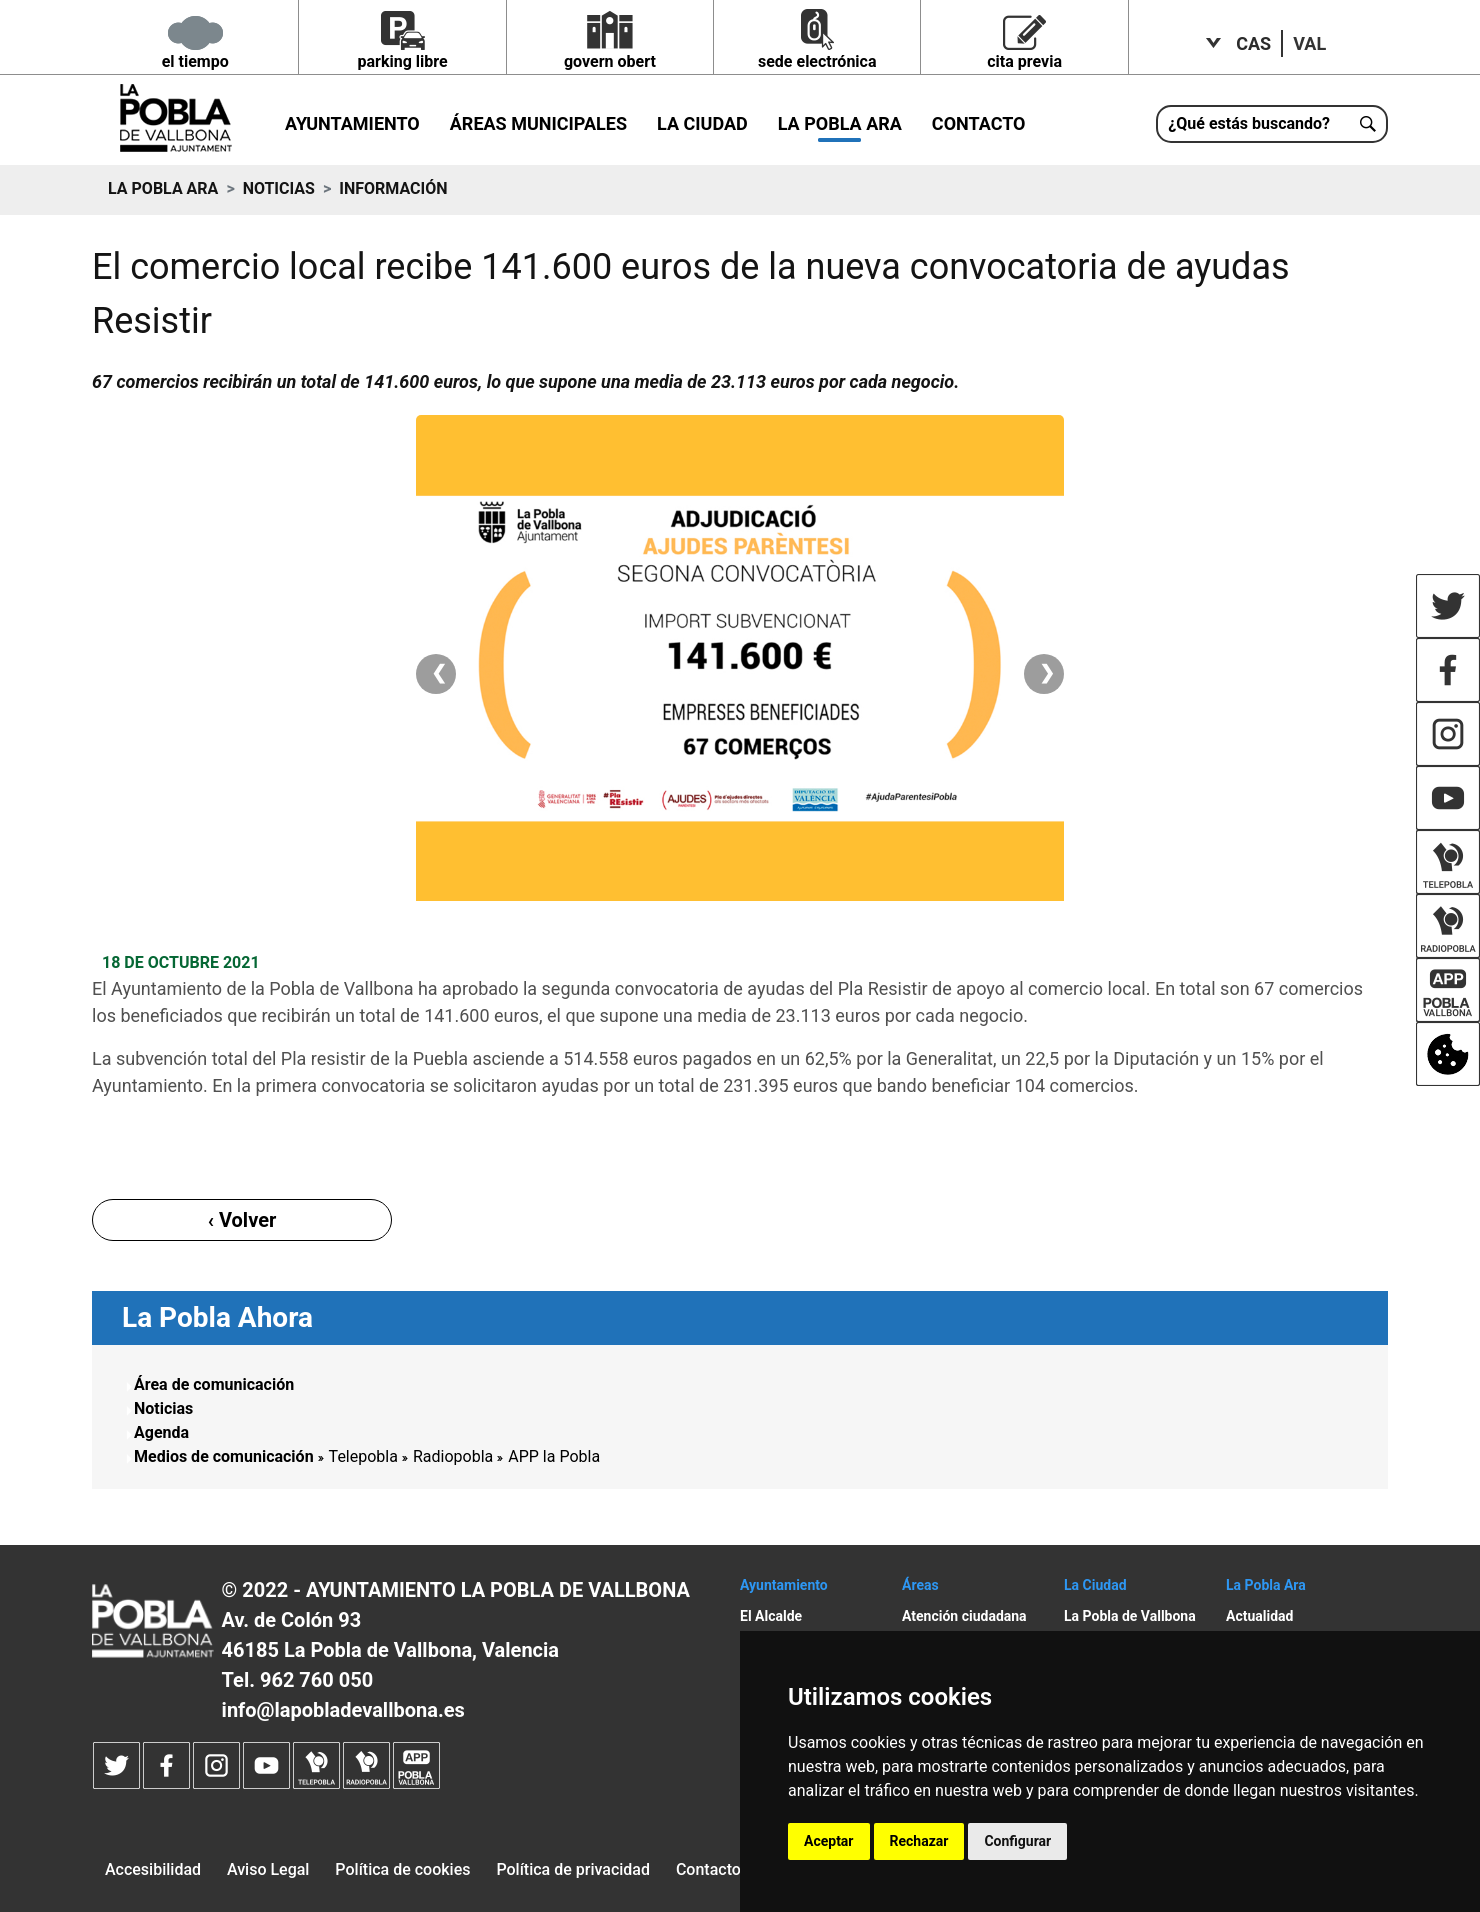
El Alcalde (771, 1616)
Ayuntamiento (352, 123)
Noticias (279, 188)
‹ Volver (242, 1220)
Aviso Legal (268, 1869)
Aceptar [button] (829, 1841)
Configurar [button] (1017, 1841)
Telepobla (363, 1456)
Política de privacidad (573, 1869)
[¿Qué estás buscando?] (1272, 124)
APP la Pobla (554, 1456)
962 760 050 (316, 1680)
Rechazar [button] (919, 1841)
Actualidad (1259, 1616)
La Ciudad (702, 123)
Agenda (161, 1432)
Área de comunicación (214, 1384)
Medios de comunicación (224, 1456)
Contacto (979, 123)
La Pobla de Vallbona (1130, 1616)
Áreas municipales (538, 123)
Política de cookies (402, 1869)
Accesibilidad (153, 1869)
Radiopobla (453, 1456)
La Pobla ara (840, 123)
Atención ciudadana (964, 1616)
